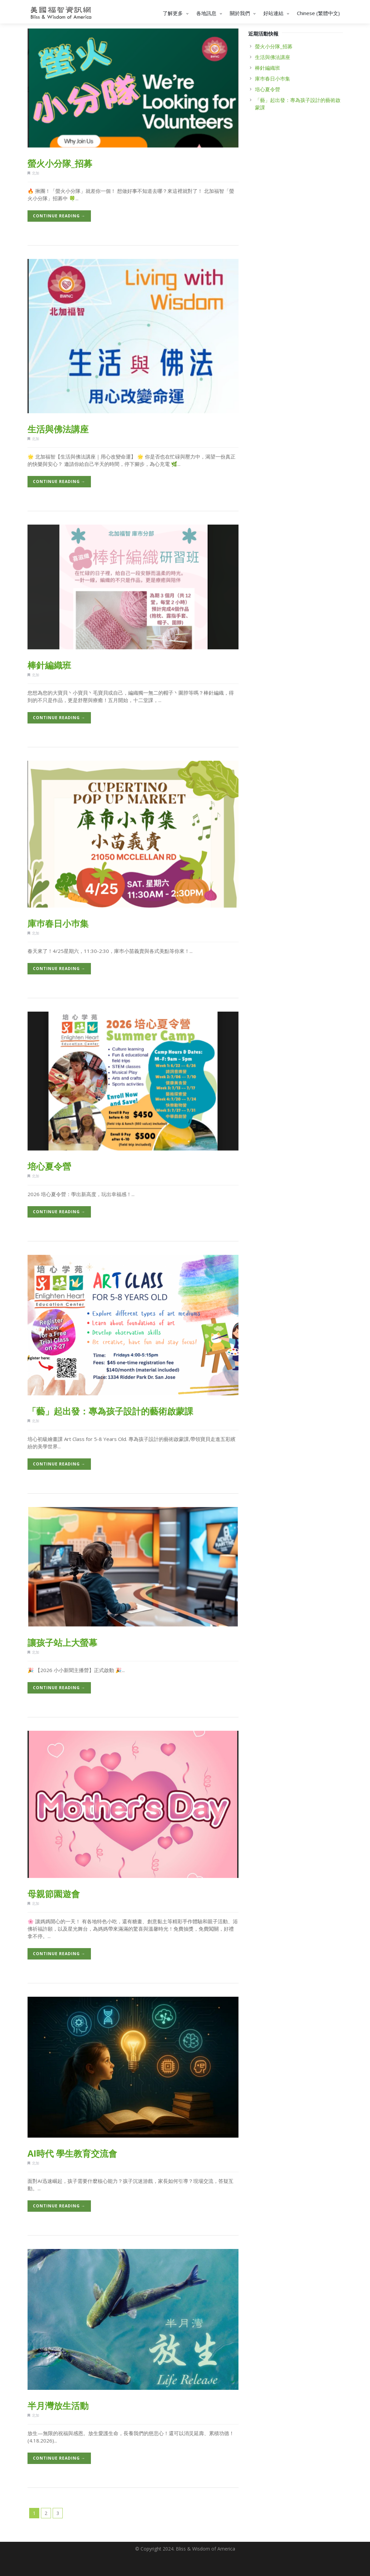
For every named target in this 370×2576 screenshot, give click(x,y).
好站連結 (277, 13)
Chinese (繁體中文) (318, 13)
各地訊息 (210, 13)
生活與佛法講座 (58, 429)
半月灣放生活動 (58, 2406)
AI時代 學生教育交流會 (72, 2153)
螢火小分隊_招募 (60, 163)
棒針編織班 (49, 665)
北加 (35, 172)
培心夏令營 (49, 1166)
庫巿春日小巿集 (58, 923)
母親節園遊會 (54, 1894)
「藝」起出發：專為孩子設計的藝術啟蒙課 (110, 1411)
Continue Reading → (59, 216)
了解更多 (176, 13)
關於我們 (243, 13)
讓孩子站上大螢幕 (62, 1642)
